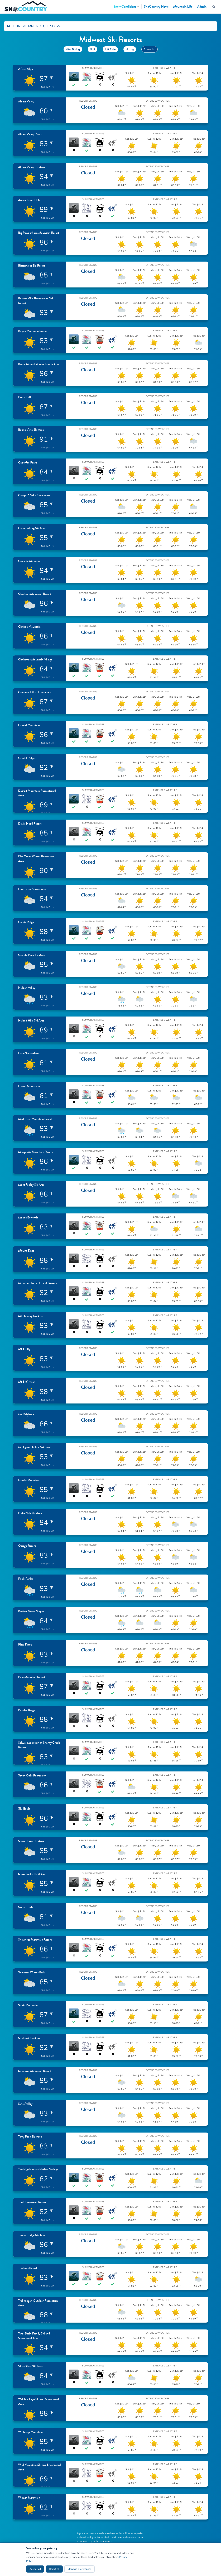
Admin (201, 6)
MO (38, 26)
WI (59, 26)
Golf (92, 49)
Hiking (130, 49)
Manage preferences (79, 2568)
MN (31, 26)
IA (9, 26)
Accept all (35, 2568)
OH (45, 26)
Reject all (54, 2568)
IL (13, 26)
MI (24, 26)
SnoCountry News (156, 6)
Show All (149, 49)
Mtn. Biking (73, 49)
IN (19, 26)
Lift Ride (110, 49)
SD (52, 26)
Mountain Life (183, 6)
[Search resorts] (214, 7)
